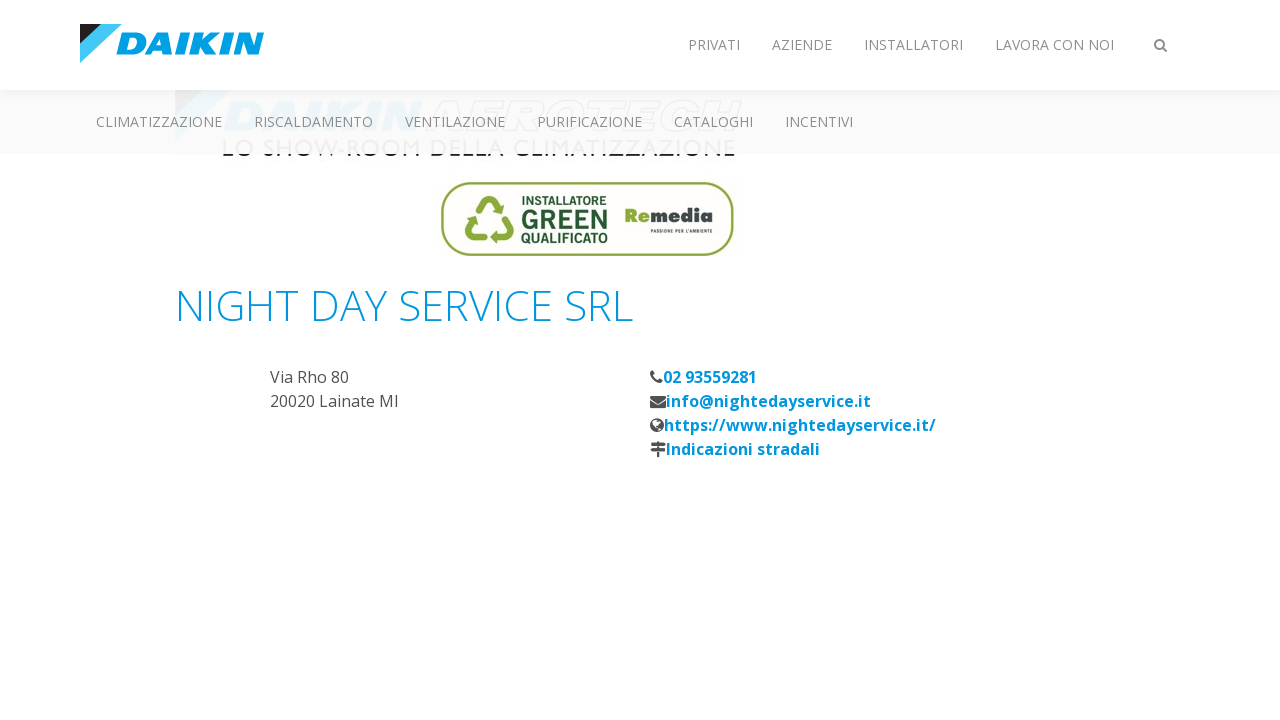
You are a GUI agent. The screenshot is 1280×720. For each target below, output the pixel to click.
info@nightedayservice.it (768, 401)
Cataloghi (713, 121)
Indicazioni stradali (743, 449)
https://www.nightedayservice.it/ (800, 425)
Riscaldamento (313, 121)
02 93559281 (710, 377)
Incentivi (819, 121)
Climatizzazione (159, 121)
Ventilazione (455, 121)
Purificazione (589, 121)
